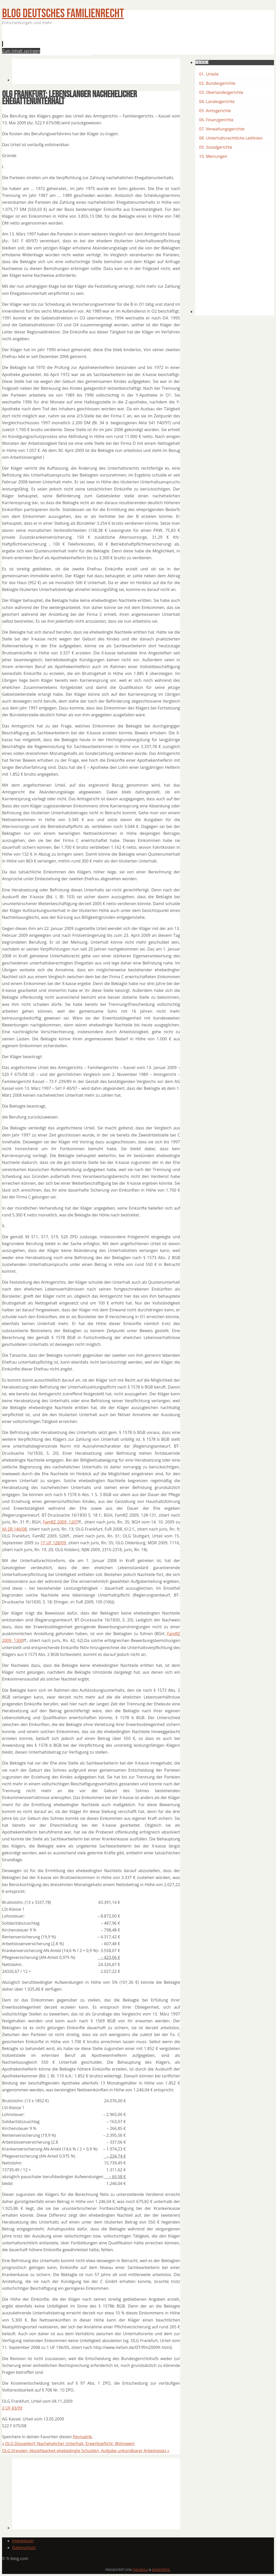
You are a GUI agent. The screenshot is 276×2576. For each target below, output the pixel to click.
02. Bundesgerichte (217, 83)
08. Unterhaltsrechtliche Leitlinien (231, 138)
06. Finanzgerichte (216, 120)
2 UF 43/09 (12, 2408)
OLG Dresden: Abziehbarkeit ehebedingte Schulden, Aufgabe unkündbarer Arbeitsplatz (85, 2450)
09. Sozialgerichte (215, 147)
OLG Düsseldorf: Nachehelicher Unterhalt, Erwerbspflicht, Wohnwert (68, 2443)
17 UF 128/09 (53, 1543)
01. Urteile (209, 74)
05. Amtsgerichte (215, 110)
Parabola (140, 2570)
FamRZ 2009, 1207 (60, 1522)
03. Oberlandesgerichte (221, 92)
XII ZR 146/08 (14, 1529)
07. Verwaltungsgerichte (222, 129)
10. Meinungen (213, 156)
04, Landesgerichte (217, 101)
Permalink (82, 2436)
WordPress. (161, 2570)
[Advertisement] (104, 41)
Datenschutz (24, 2547)
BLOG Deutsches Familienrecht (63, 13)
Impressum (23, 2541)
